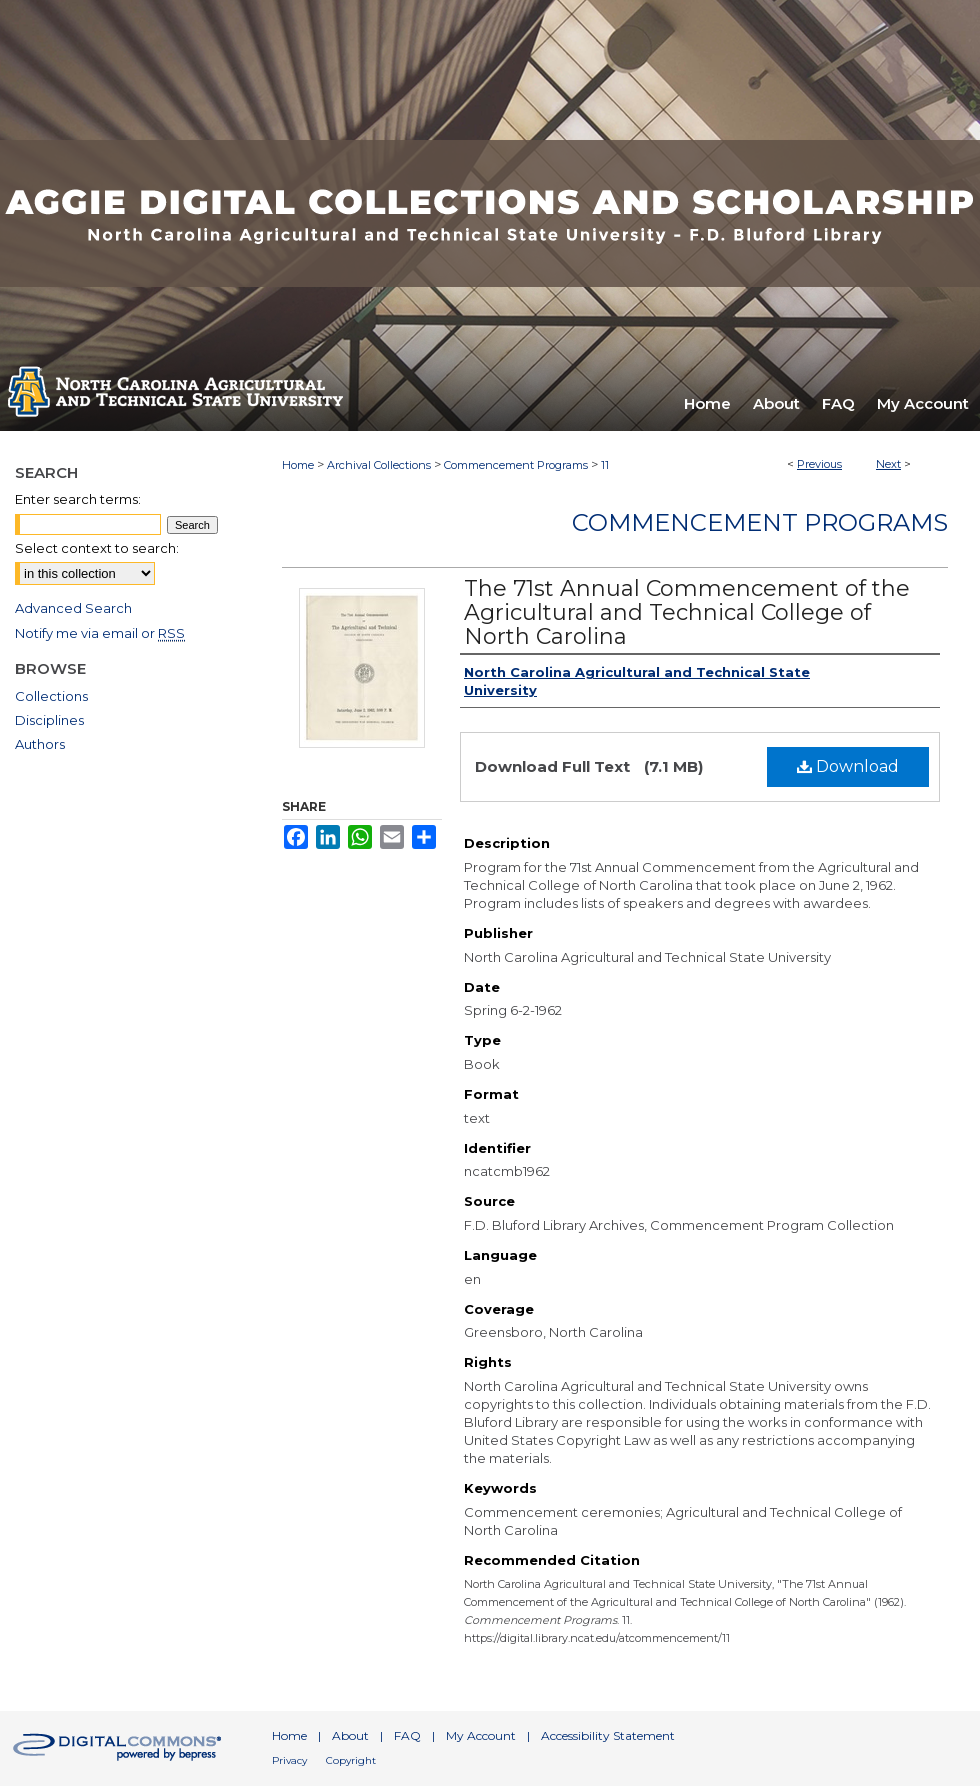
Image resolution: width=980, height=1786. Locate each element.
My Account (481, 1735)
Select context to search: (97, 548)
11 (605, 465)
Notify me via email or (100, 633)
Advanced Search (73, 608)
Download (848, 766)
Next (888, 464)
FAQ (407, 1735)
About (350, 1735)
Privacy (289, 1760)
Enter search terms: (78, 499)
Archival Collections (379, 465)
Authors (40, 744)
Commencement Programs (516, 465)
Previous (819, 464)
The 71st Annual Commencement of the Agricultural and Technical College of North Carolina (687, 612)
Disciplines (49, 720)
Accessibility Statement (608, 1735)
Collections (51, 696)
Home (298, 465)
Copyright (351, 1760)
